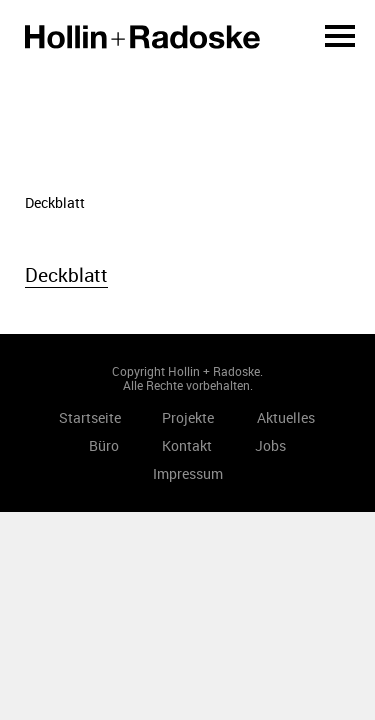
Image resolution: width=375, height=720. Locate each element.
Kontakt (187, 445)
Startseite (142, 37)
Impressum (188, 473)
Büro (104, 445)
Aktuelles (286, 417)
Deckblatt (66, 275)
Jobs (270, 445)
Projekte (188, 417)
